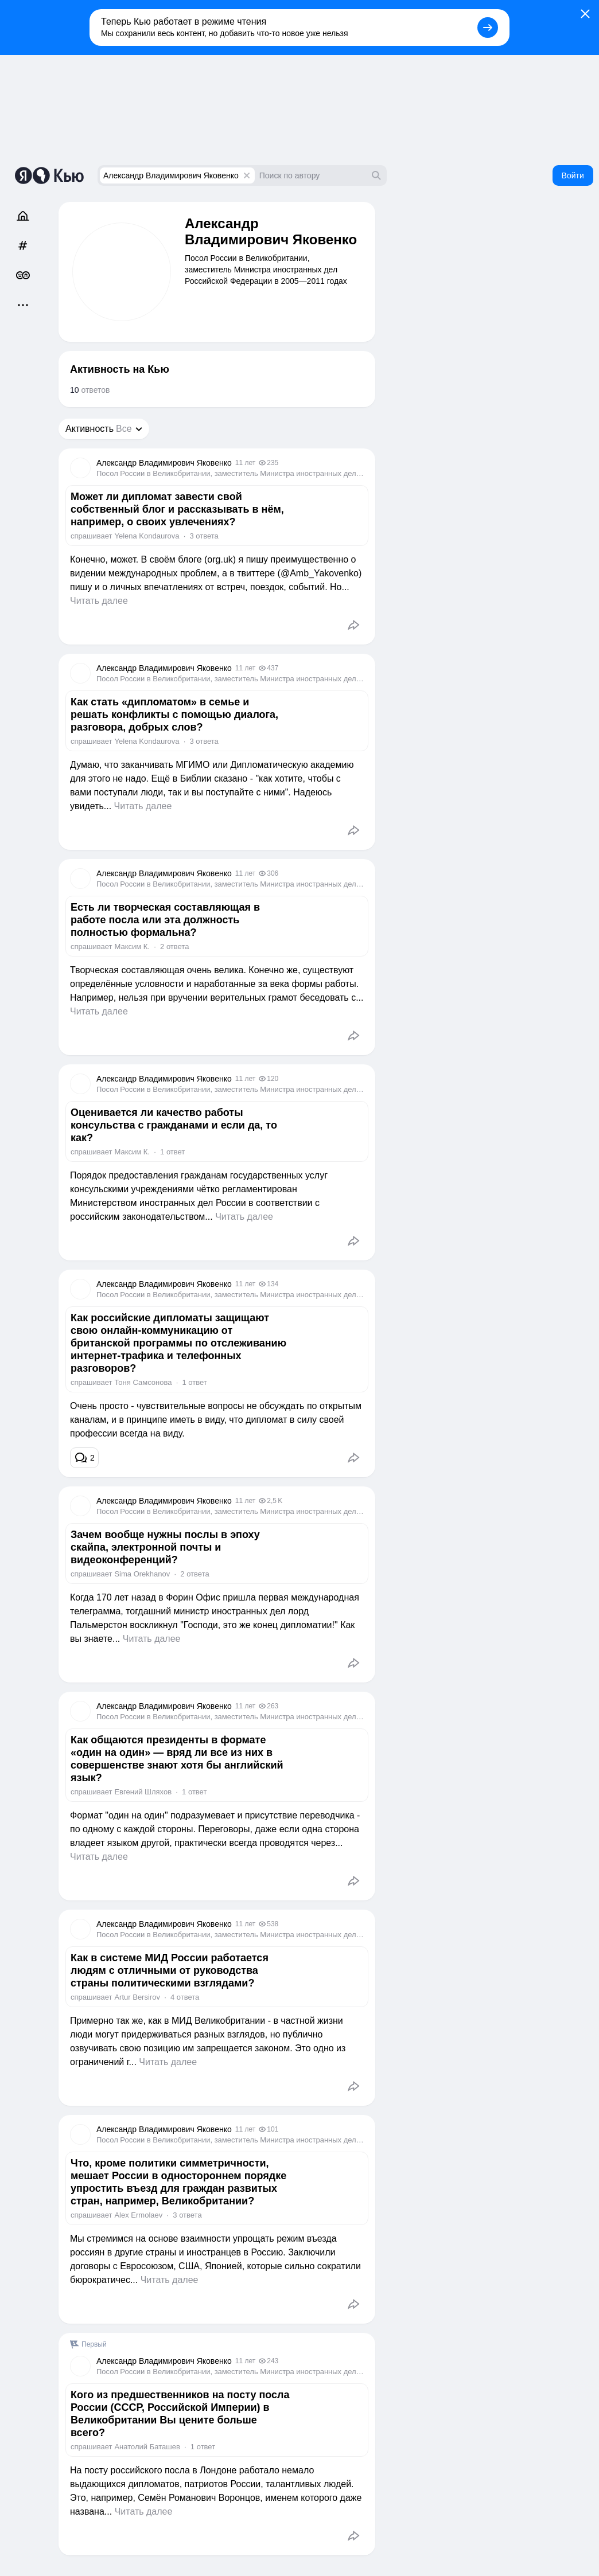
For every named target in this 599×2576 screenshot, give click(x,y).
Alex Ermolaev (138, 2215)
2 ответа (174, 946)
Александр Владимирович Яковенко (171, 175)
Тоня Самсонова (143, 1382)
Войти (573, 175)
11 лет (245, 463)
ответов (90, 390)
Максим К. (132, 946)
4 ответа (184, 1997)
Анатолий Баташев (147, 2446)
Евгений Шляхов (143, 1791)
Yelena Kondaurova (146, 536)
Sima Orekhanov (142, 1574)
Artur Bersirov (137, 1997)
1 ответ (172, 1152)
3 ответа (204, 536)
